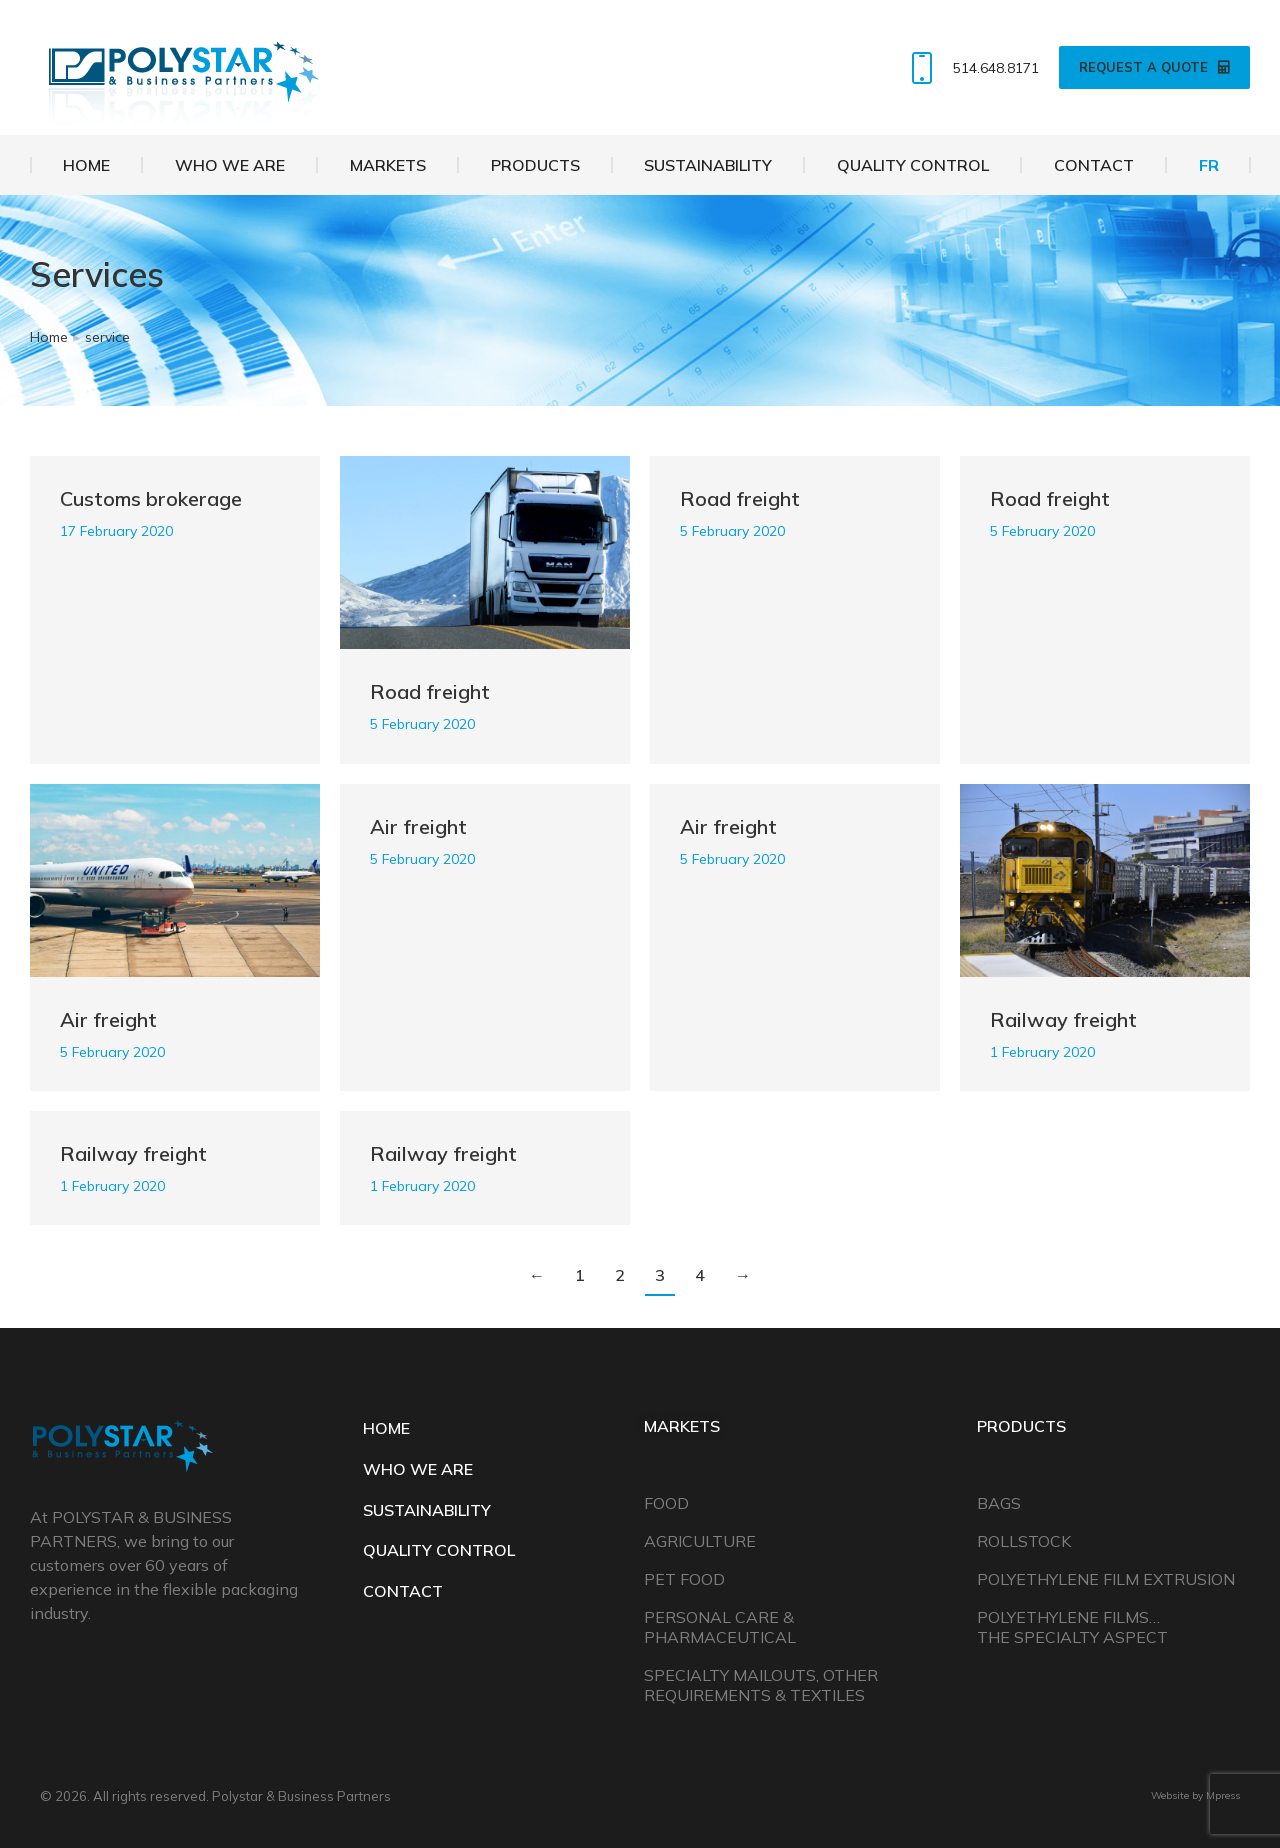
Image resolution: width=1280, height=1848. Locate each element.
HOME (386, 1428)
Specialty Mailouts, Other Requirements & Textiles (761, 1685)
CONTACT (403, 1591)
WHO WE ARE (418, 1469)
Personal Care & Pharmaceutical (720, 1627)
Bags (999, 1503)
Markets (682, 1426)
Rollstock (1024, 1541)
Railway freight (1063, 1019)
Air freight (108, 1019)
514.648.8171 (970, 68)
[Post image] (485, 552)
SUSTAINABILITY (427, 1510)
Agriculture (700, 1541)
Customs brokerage (151, 498)
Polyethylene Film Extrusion (1106, 1579)
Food (666, 1503)
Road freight (430, 691)
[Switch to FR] (1208, 165)
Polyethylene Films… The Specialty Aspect (1072, 1627)
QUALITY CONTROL (439, 1550)
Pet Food (684, 1579)
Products (1021, 1426)
